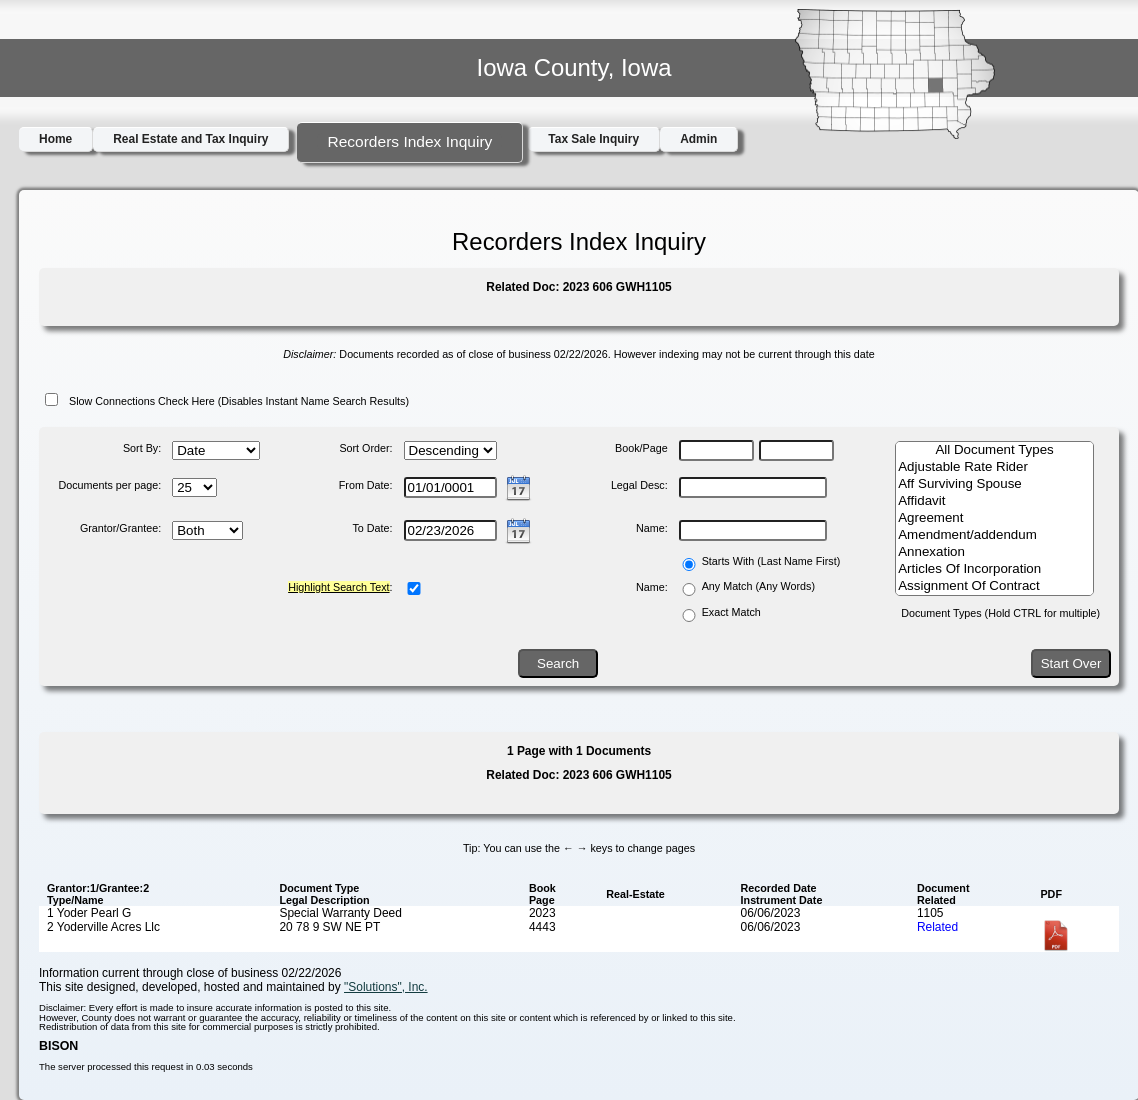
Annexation (994, 552)
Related (937, 927)
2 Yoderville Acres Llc (103, 927)
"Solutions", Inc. (386, 987)
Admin (698, 139)
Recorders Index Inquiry (409, 141)
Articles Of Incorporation (994, 569)
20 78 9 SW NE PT (329, 927)
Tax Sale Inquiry (593, 139)
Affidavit (994, 501)
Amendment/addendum (994, 535)
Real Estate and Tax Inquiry (190, 139)
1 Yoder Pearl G (89, 913)
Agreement (994, 518)
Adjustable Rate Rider (994, 467)
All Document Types (994, 450)
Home (55, 139)
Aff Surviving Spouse (994, 484)
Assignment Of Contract (994, 586)
